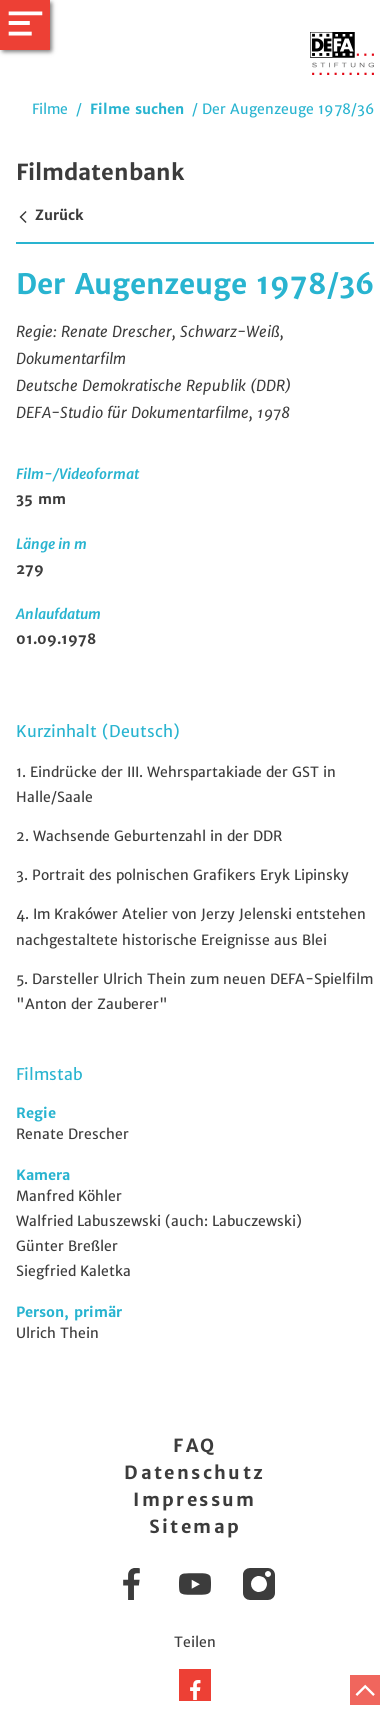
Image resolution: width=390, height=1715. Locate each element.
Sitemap (195, 1526)
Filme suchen (137, 109)
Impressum (195, 1499)
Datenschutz (194, 1472)
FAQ (194, 1445)
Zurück (49, 215)
